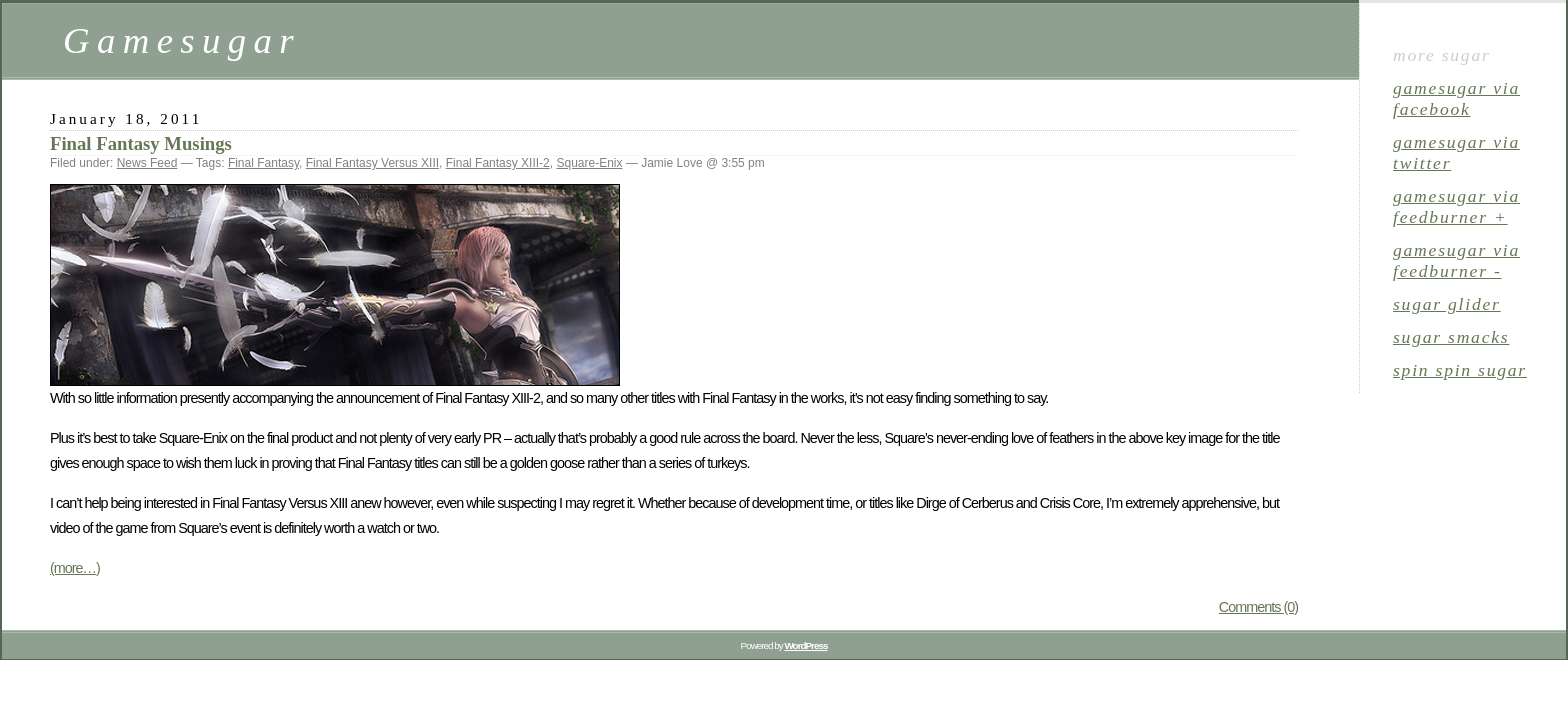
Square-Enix (589, 163)
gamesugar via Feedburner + (1456, 206)
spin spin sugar (1460, 370)
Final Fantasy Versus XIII (372, 163)
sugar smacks (1451, 337)
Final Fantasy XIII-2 (498, 163)
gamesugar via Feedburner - (1456, 260)
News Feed (147, 163)
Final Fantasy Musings (141, 143)
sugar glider (1447, 304)
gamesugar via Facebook (1456, 98)
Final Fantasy (263, 163)
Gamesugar (182, 40)
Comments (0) (1258, 607)
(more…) (75, 568)
